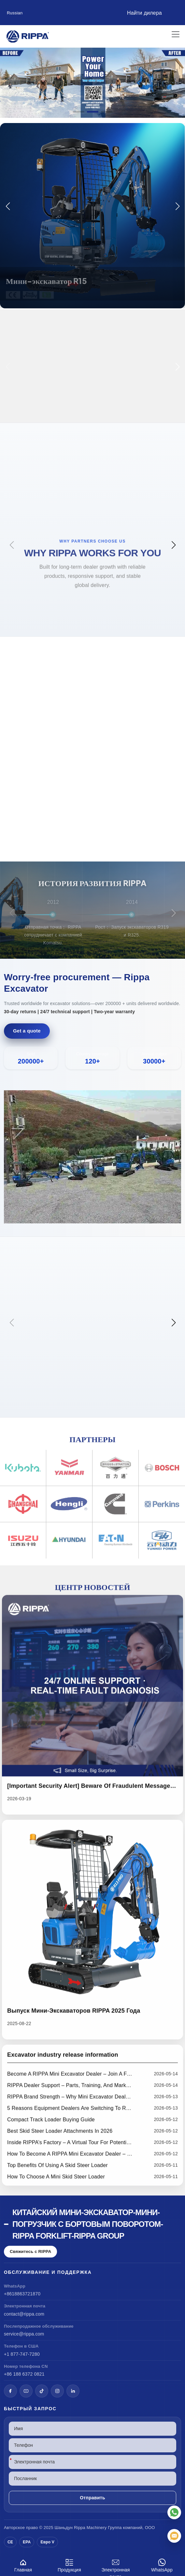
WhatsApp (162, 2564)
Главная (23, 2564)
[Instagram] (57, 2391)
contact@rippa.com (24, 2314)
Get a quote (27, 1030)
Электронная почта (115, 2566)
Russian (14, 12)
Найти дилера (144, 13)
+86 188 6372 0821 (24, 2374)
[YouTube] (26, 2391)
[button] (78, 112)
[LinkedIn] (72, 2391)
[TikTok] (41, 2391)
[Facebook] (10, 2391)
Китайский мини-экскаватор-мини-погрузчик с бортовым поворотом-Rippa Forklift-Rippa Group (87, 2224)
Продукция (69, 2564)
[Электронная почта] (174, 2536)
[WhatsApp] (174, 2512)
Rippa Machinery (90, 2527)
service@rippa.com (24, 2333)
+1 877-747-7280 (22, 2354)
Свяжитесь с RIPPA (30, 2251)
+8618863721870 (22, 2293)
